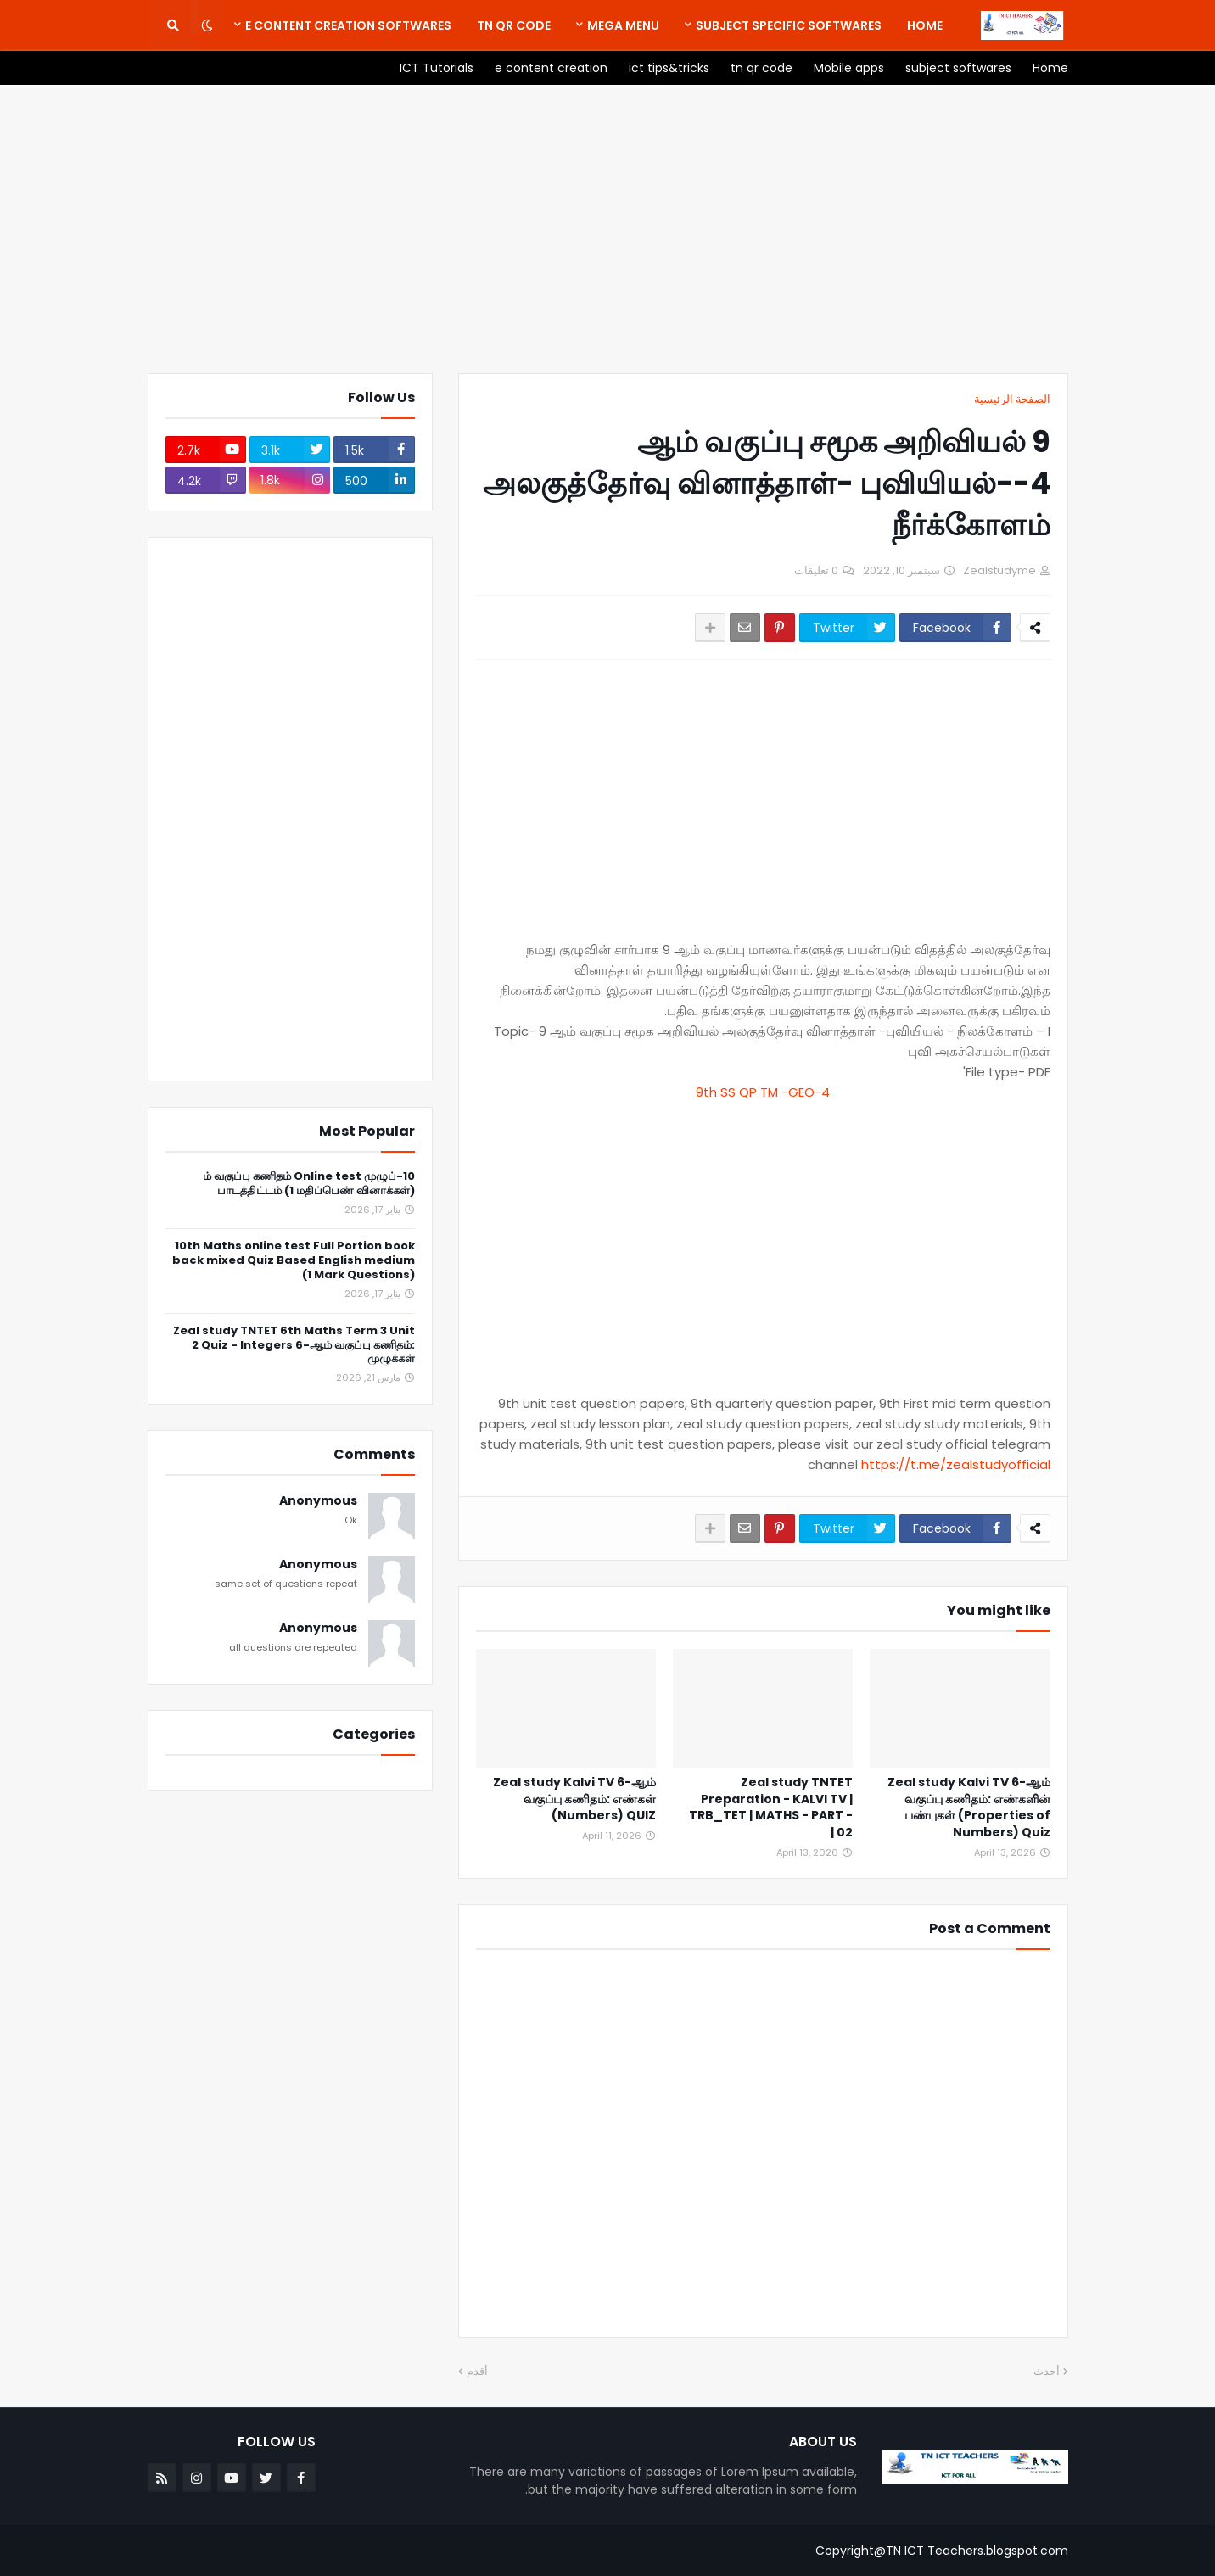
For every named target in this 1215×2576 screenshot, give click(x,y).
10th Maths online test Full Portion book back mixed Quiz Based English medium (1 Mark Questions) (293, 1260)
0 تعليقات (816, 570)
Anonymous (318, 1501)
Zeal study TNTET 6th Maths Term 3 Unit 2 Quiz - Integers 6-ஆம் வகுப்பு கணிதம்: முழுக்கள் (294, 1345)
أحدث (1046, 2371)
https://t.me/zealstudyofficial (955, 1464)
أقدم (477, 2371)
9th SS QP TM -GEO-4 (763, 1092)
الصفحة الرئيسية (1012, 399)
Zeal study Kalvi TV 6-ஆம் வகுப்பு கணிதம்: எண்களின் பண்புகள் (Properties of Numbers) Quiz (968, 1807)
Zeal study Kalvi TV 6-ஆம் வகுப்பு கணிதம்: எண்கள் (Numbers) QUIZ (574, 1799)
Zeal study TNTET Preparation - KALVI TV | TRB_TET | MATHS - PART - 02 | (771, 1807)
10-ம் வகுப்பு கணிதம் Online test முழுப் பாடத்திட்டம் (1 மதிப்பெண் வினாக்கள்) (309, 1184)
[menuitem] (924, 25)
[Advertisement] (608, 229)
